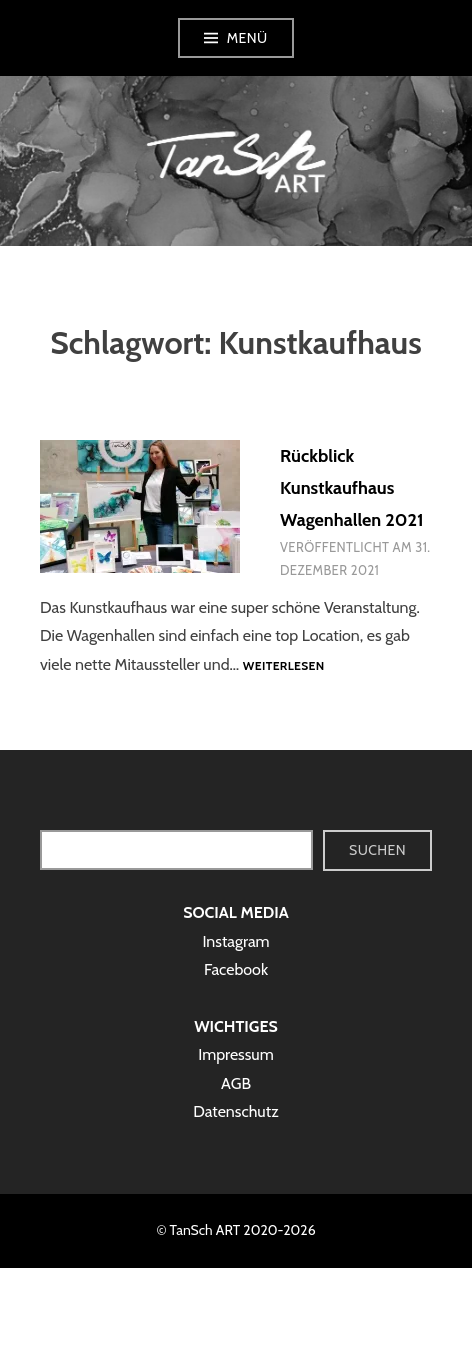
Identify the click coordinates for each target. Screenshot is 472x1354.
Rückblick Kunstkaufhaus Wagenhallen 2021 (352, 488)
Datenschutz (235, 1111)
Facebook (236, 969)
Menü (247, 38)
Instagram (235, 941)
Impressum (236, 1054)
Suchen (377, 850)
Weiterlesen (284, 666)
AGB (236, 1083)
